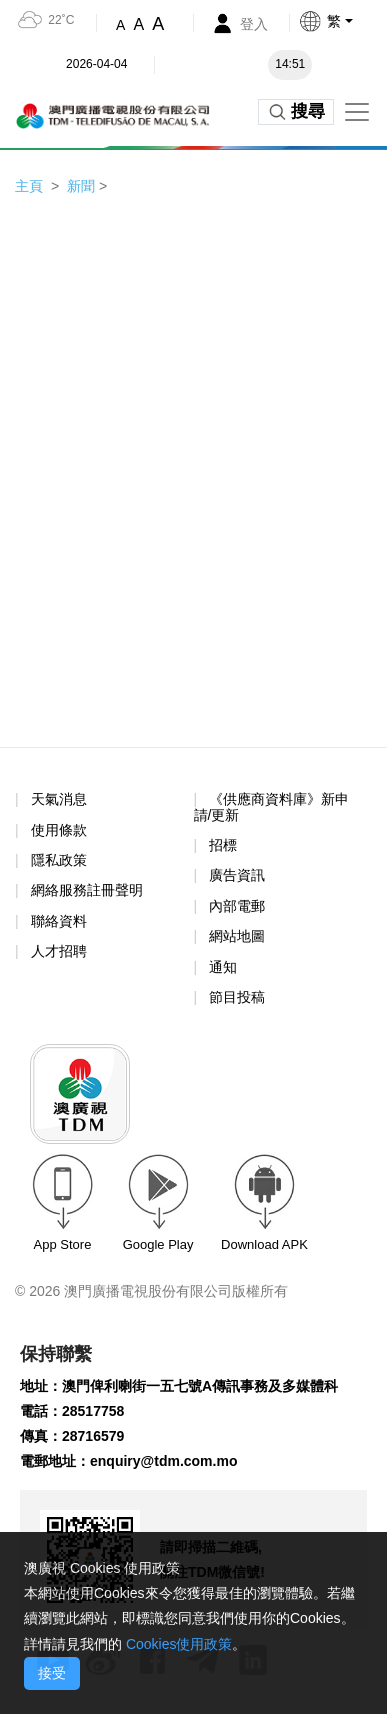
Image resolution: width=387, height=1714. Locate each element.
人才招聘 (59, 951)
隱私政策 (59, 860)
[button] (342, 21)
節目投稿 (237, 997)
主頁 (29, 186)
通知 (223, 967)
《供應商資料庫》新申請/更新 (272, 806)
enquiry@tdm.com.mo (163, 1461)
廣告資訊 (237, 875)
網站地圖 (237, 936)
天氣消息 (59, 799)
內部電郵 (237, 906)
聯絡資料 (59, 921)
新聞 (81, 186)
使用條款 (59, 830)
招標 (223, 845)
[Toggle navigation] (357, 112)
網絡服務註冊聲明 (87, 890)
